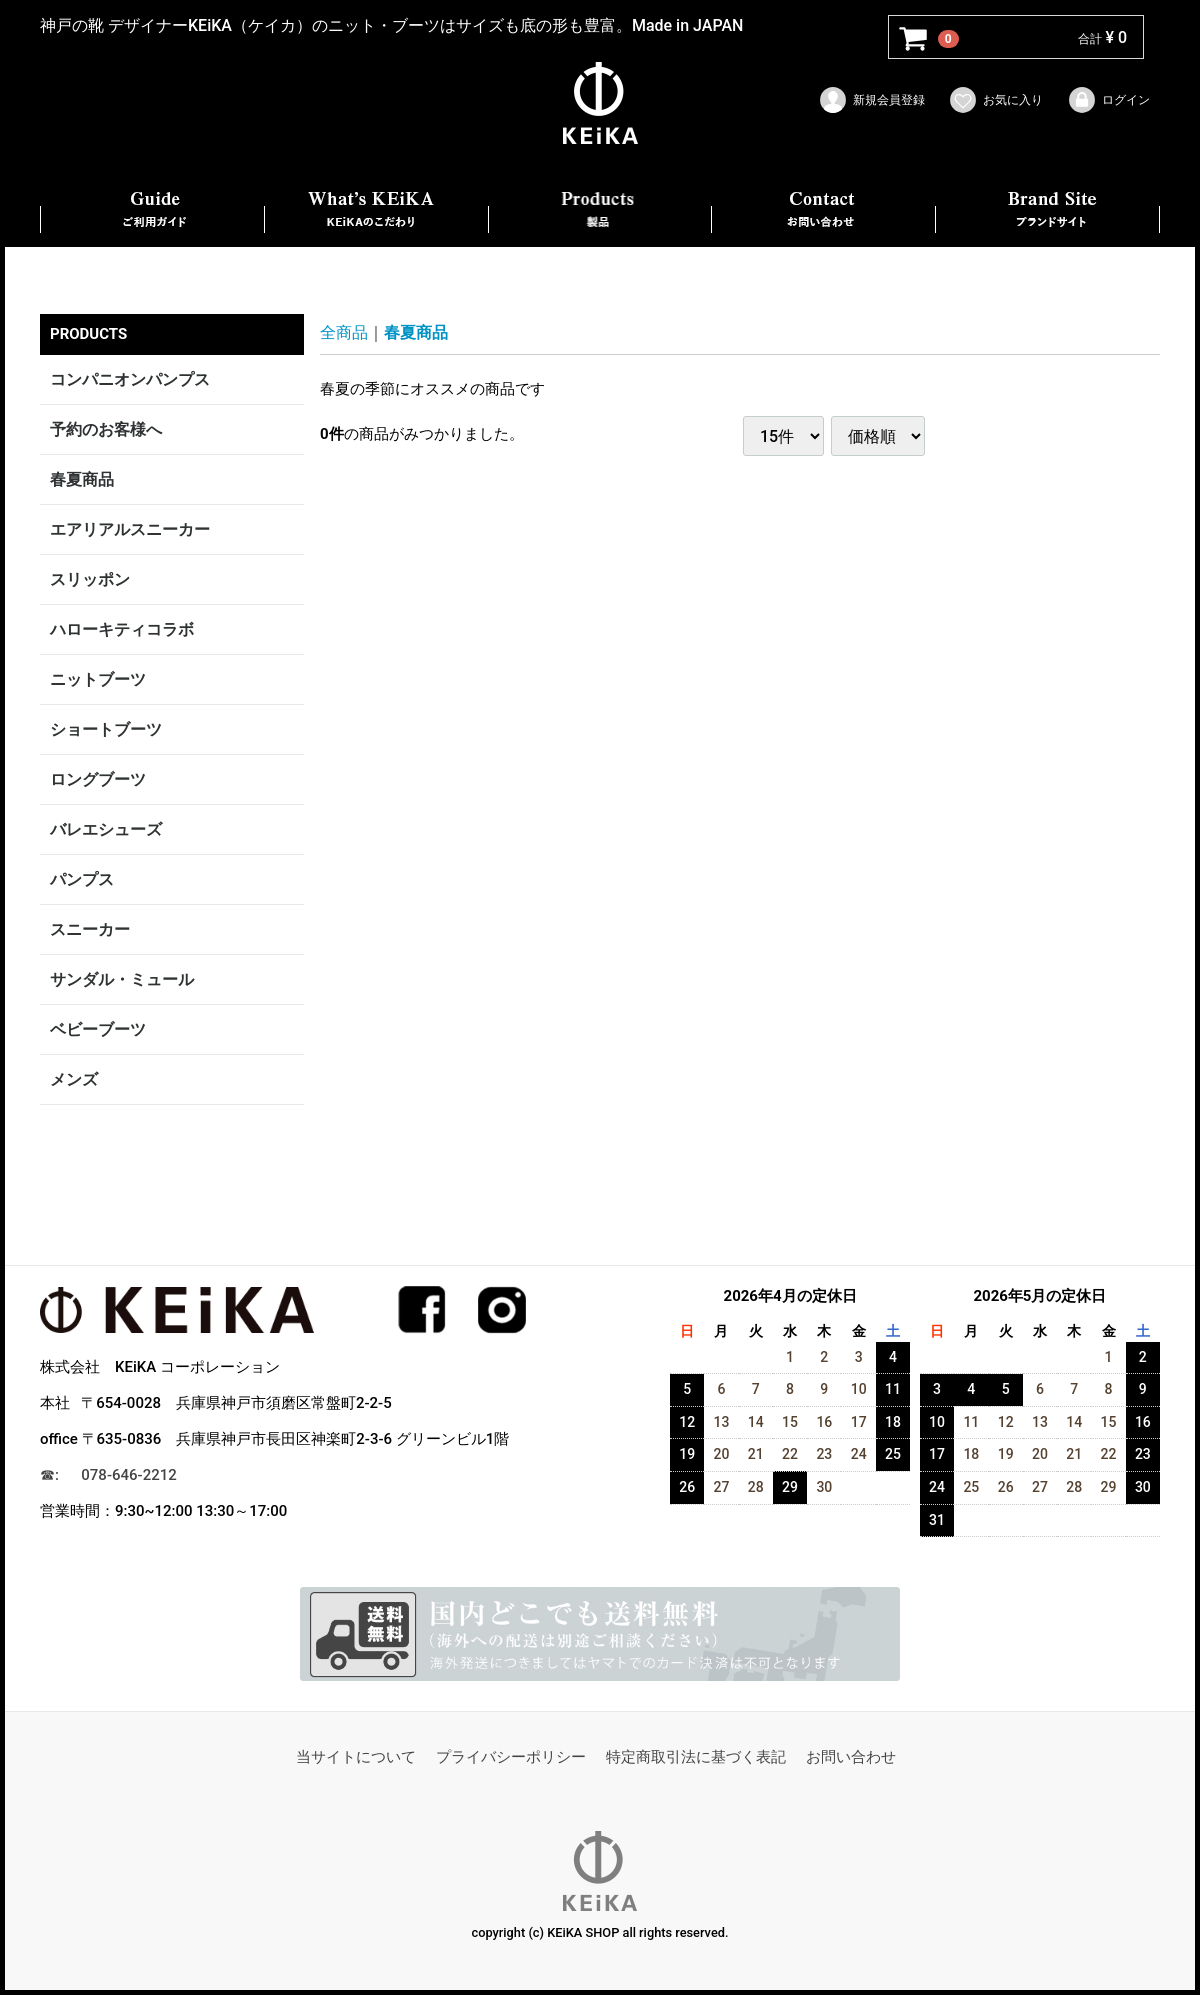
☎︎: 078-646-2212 (108, 1475)
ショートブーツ (106, 729)
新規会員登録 (871, 100)
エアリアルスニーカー (130, 529)
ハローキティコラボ (122, 629)
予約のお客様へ (106, 429)
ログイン (1108, 100)
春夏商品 (82, 479)
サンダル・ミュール (122, 979)
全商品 (344, 332)
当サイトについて (356, 1757)
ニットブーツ (98, 679)
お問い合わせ (851, 1757)
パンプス (82, 879)
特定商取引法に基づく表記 (696, 1757)
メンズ (74, 1079)
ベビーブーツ (98, 1029)
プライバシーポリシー (511, 1757)
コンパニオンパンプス (130, 379)
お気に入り (995, 100)
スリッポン (90, 579)
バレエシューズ (106, 829)
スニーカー (90, 929)
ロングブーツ (98, 779)
